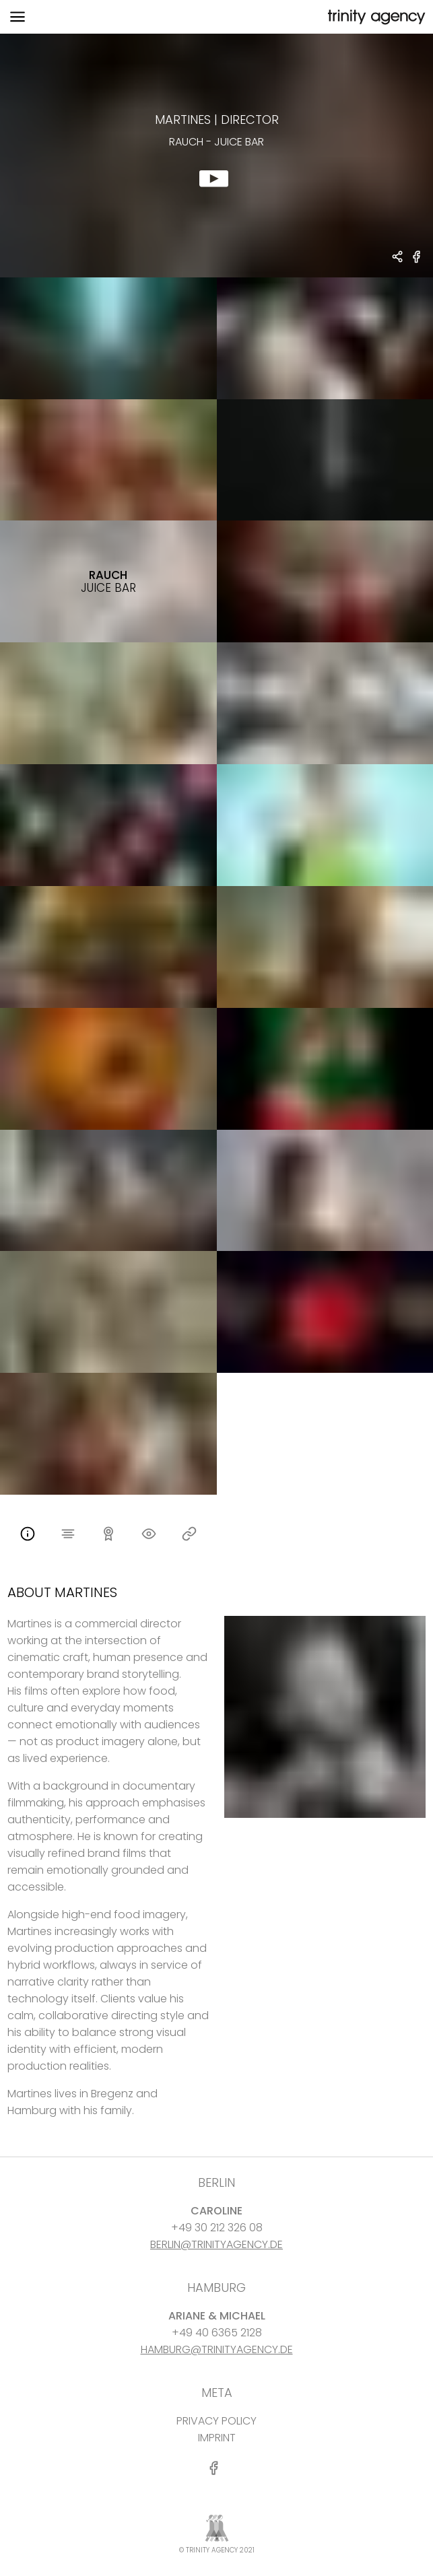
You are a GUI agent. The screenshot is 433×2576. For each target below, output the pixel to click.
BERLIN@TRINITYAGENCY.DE (216, 2244)
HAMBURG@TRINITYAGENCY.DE (217, 2349)
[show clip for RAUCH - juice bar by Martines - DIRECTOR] (216, 155)
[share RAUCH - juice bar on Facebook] (416, 262)
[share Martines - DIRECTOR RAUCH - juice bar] (398, 258)
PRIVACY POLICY (216, 2421)
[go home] (375, 17)
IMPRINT (217, 2437)
